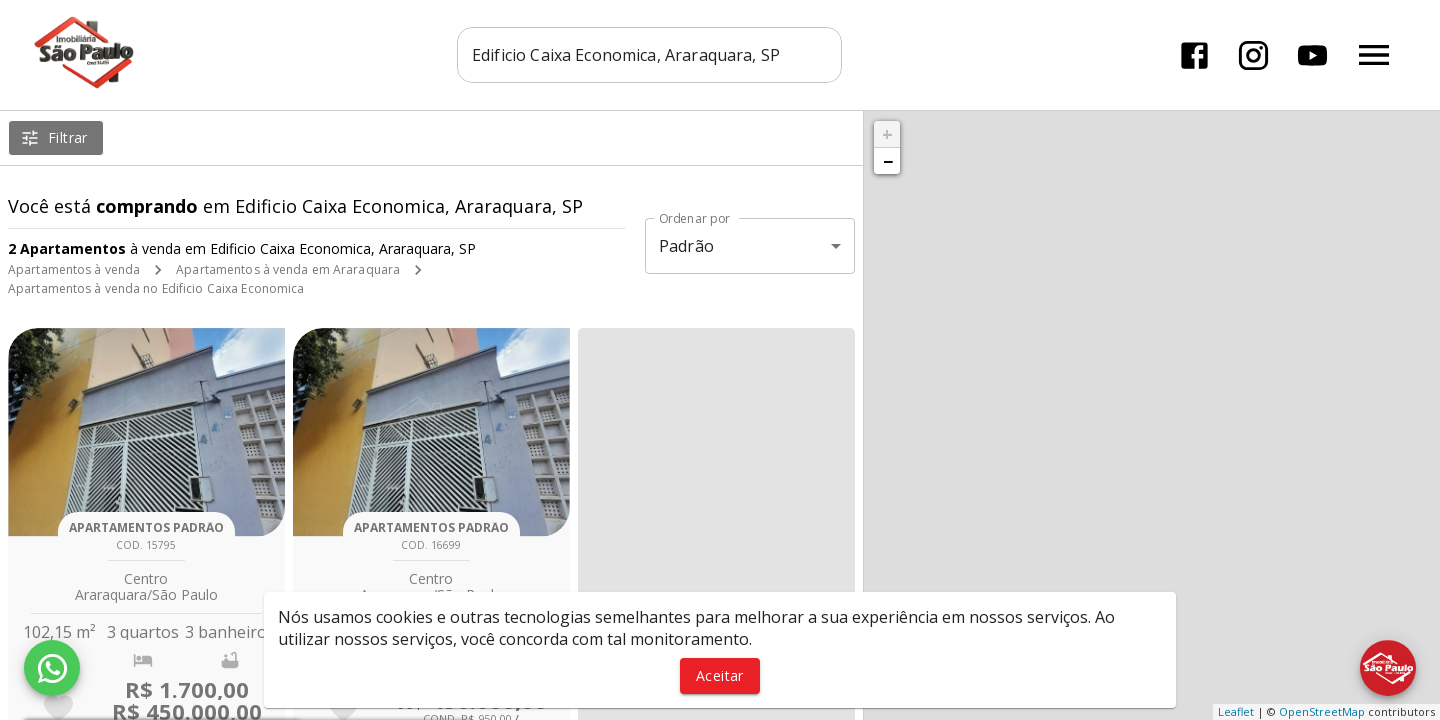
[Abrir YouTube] (1312, 55)
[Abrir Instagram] (1253, 55)
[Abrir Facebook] (1194, 55)
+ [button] (887, 134)
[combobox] (649, 55)
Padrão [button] (686, 246)
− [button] (888, 161)
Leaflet (1236, 711)
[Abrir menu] (1374, 55)
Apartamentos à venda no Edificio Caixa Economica (156, 288)
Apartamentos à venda (74, 269)
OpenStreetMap (1322, 711)
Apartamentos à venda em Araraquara (288, 269)
